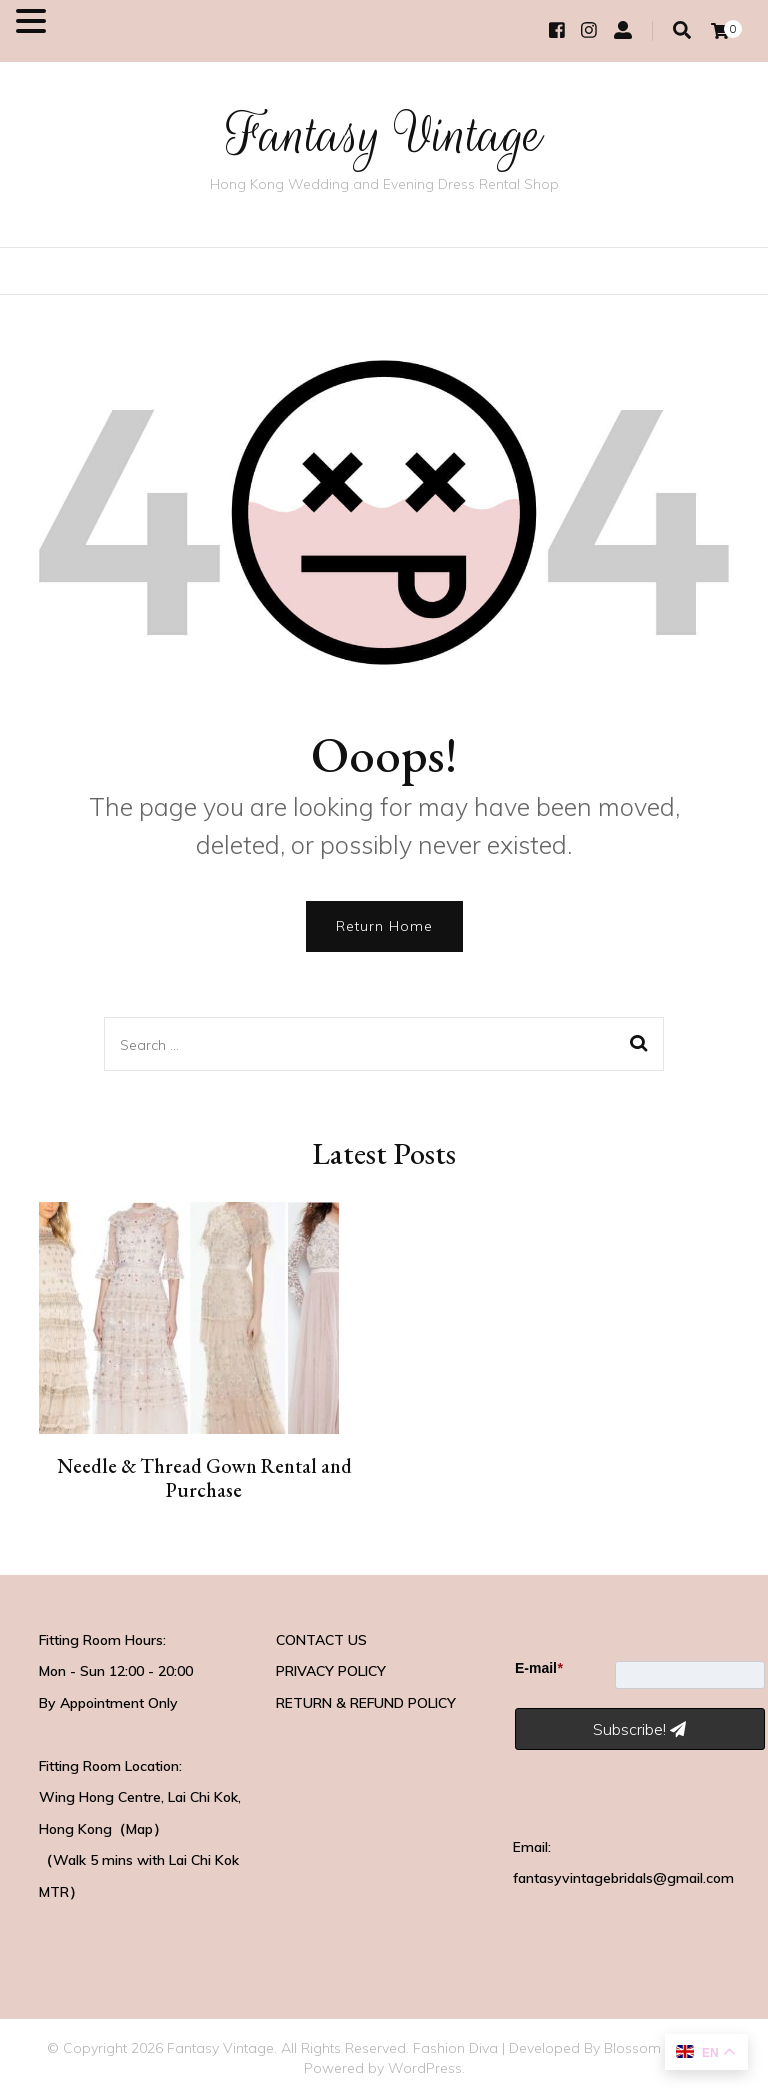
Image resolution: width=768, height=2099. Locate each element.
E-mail (538, 1668)
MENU (81, 25)
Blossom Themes (661, 2048)
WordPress (425, 2068)
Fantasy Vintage (384, 134)
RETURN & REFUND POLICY (366, 1703)
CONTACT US (321, 1640)
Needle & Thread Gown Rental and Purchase (204, 1478)
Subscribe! (639, 1729)
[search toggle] (682, 30)
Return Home (384, 926)
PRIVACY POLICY (331, 1671)
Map (139, 1829)
